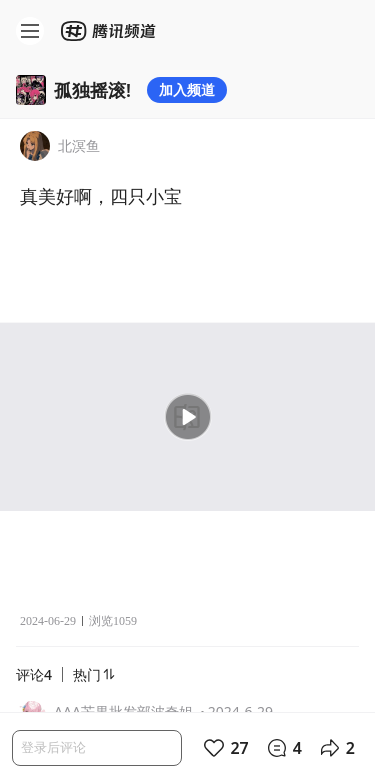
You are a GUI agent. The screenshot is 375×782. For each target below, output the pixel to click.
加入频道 (187, 89)
